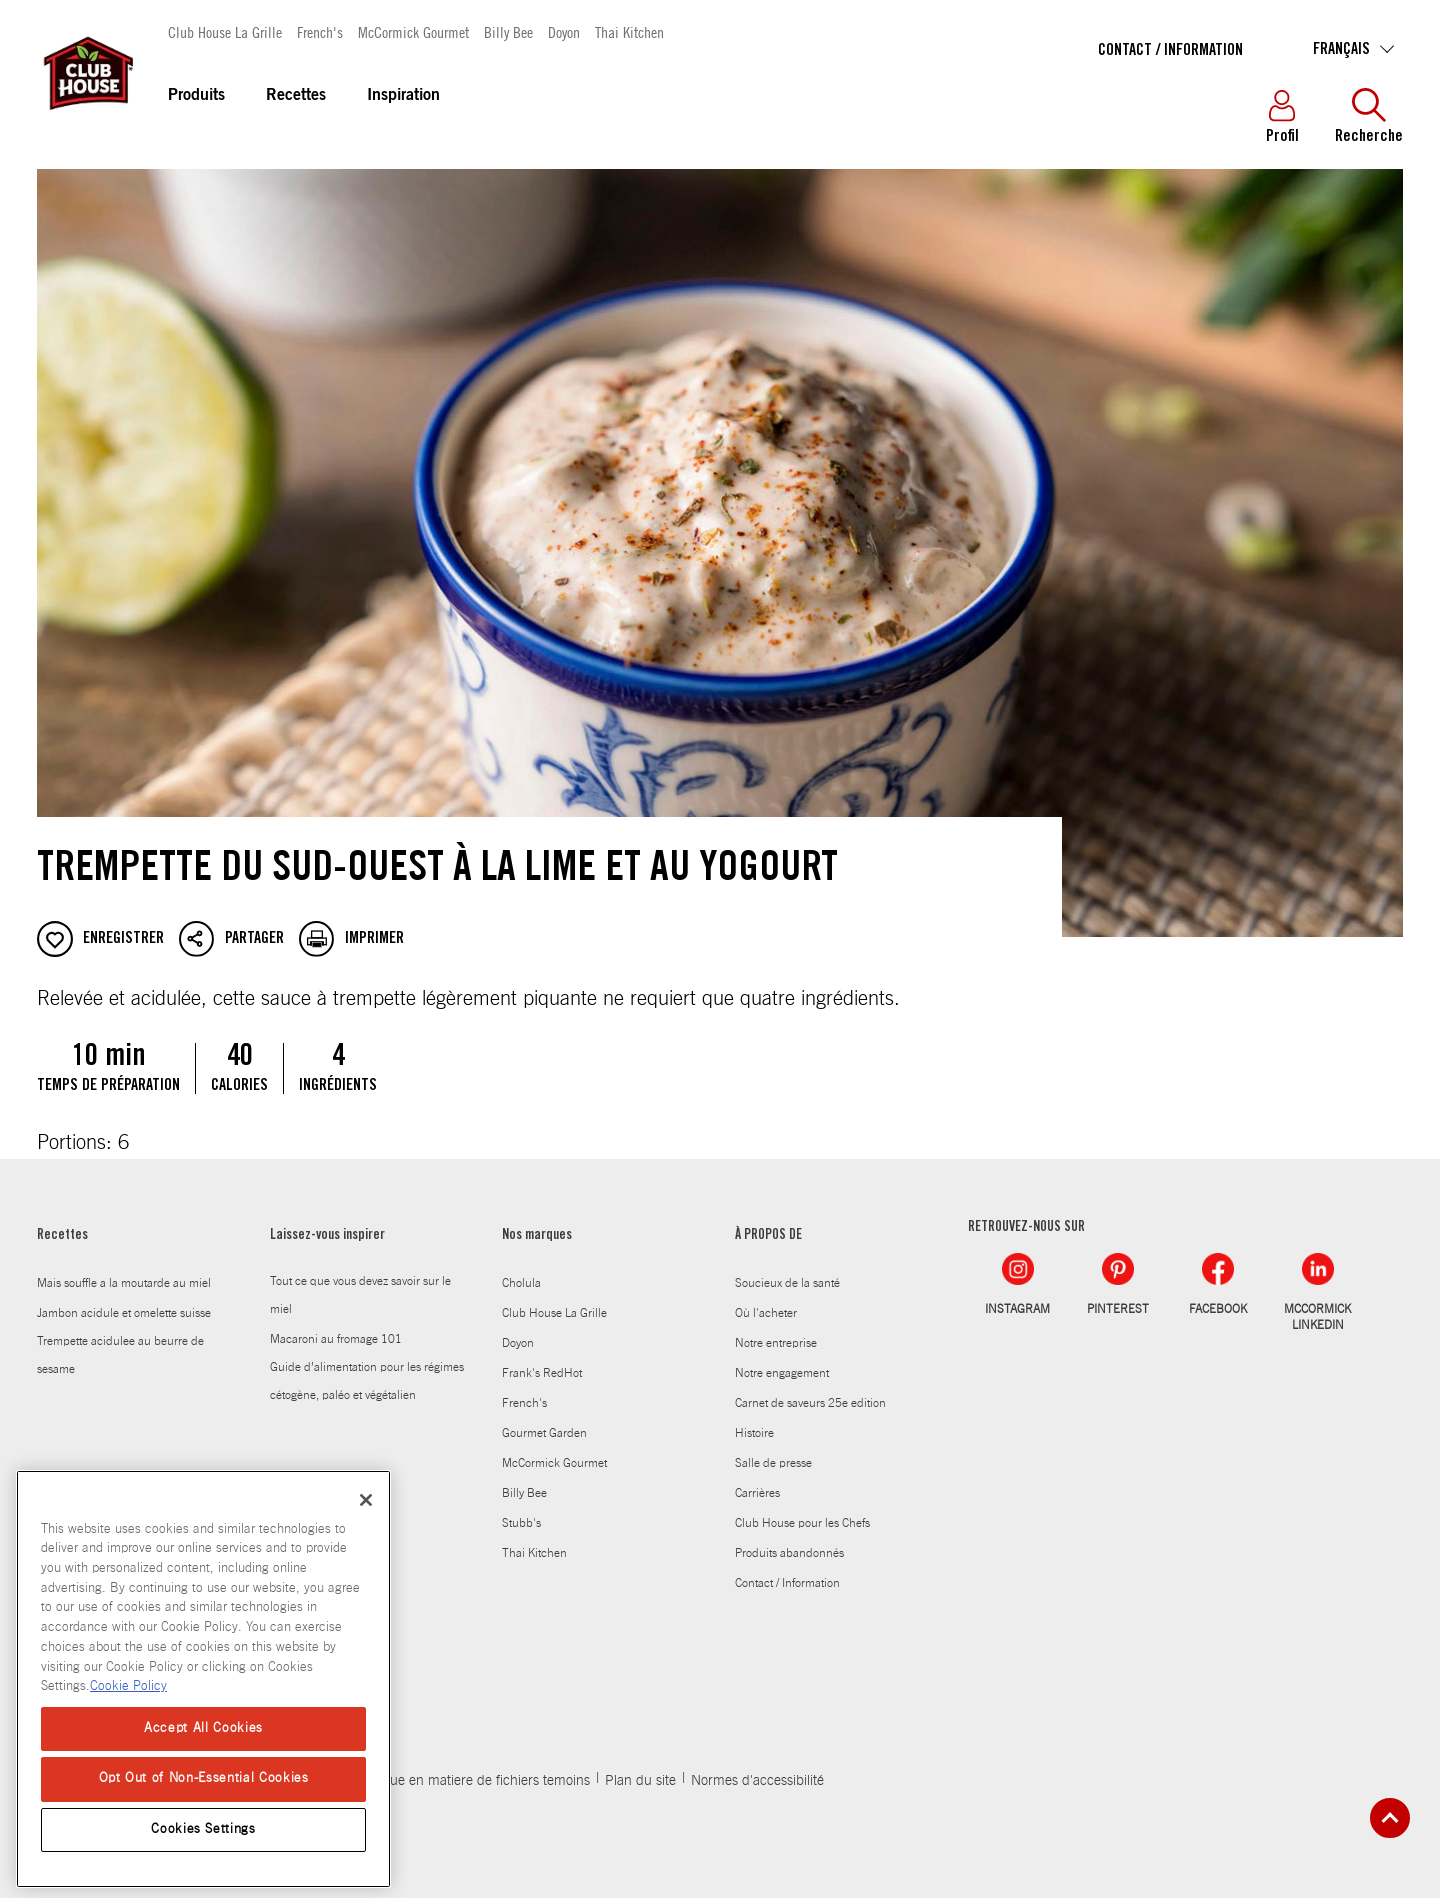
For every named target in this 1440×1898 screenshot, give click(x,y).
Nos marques (537, 1236)
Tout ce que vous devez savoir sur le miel (360, 1295)
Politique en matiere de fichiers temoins (471, 1781)
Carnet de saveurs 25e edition (810, 1403)
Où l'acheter (766, 1313)
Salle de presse (773, 1463)
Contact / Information (1170, 51)
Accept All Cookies (203, 1728)
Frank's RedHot (542, 1373)
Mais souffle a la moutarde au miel (124, 1283)
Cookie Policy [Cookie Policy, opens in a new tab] (128, 1686)
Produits (196, 96)
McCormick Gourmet (413, 31)
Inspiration (403, 96)
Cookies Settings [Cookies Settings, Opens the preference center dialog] (203, 1829)
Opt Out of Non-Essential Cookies (204, 1778)
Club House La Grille (225, 31)
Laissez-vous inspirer (327, 1236)
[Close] (366, 1500)
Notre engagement (782, 1373)
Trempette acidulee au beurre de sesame (120, 1355)
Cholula (521, 1283)
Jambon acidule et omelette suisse (124, 1313)
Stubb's (521, 1523)
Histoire (754, 1433)
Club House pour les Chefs (802, 1523)
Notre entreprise (776, 1343)
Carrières (757, 1493)
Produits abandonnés (789, 1553)
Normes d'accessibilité (757, 1781)
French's (320, 31)
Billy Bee (508, 31)
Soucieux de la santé (787, 1283)
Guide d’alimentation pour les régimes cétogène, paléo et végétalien (367, 1381)
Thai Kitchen (629, 31)
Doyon (564, 31)
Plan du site (640, 1781)
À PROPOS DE (768, 1236)
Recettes (296, 96)
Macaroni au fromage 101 (336, 1339)
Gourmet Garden (544, 1433)
